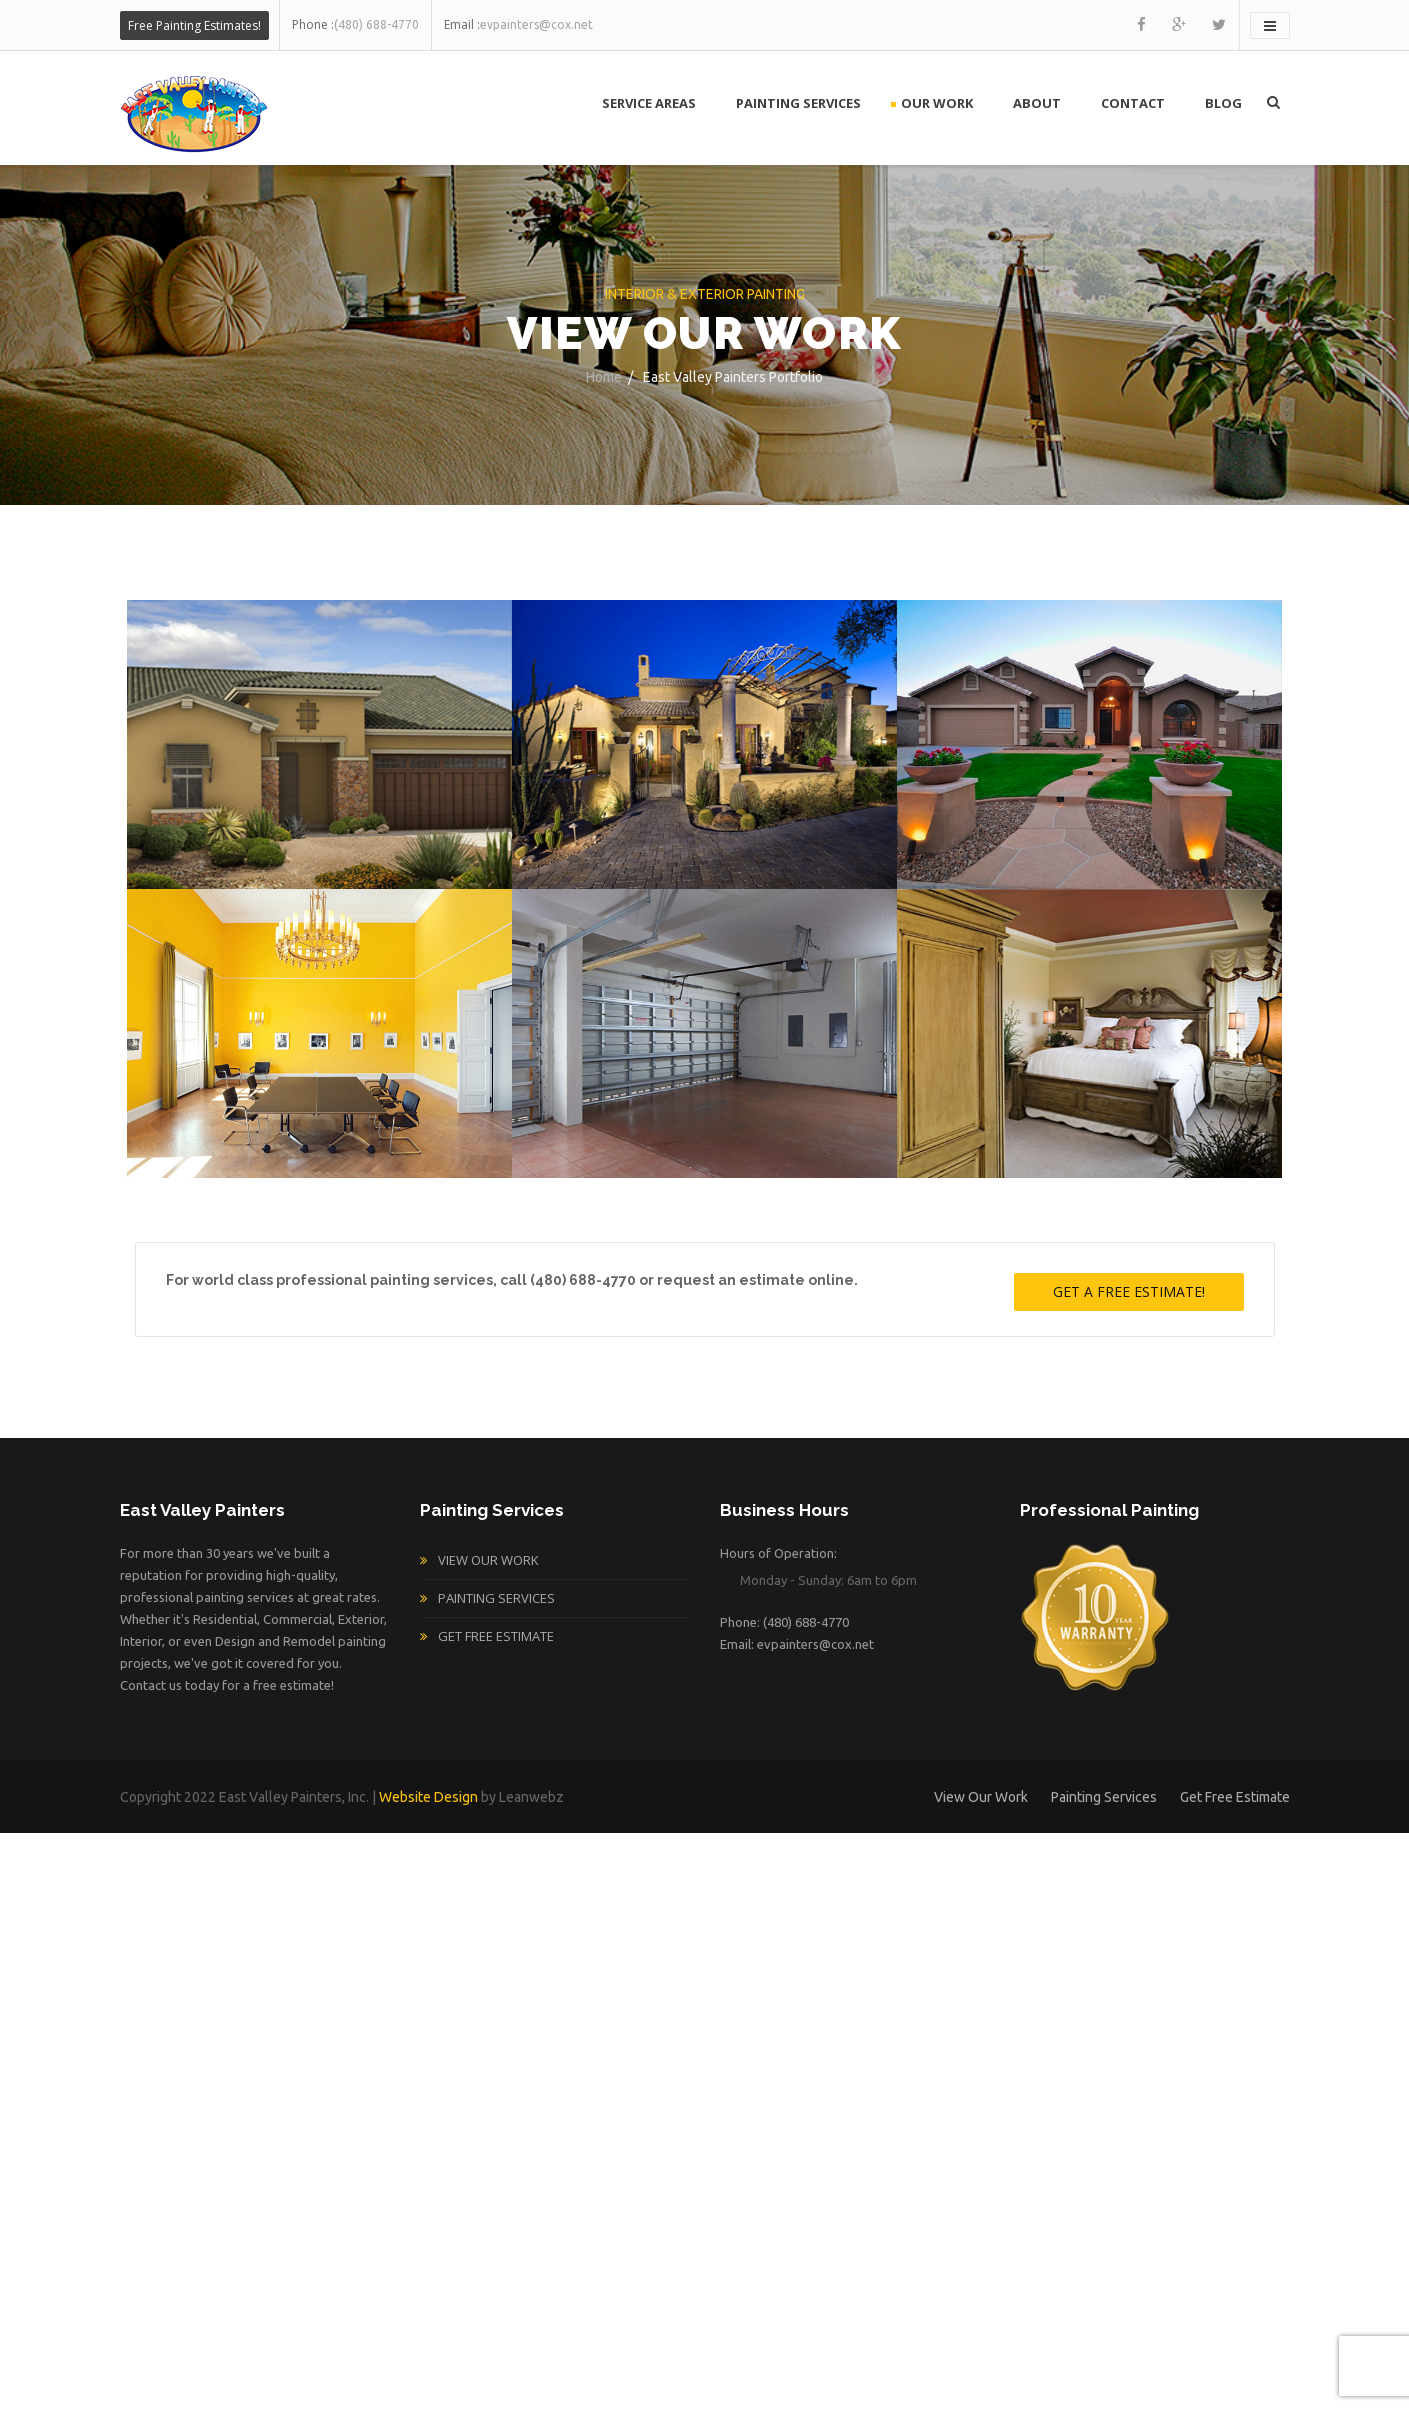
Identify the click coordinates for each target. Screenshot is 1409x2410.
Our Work (937, 103)
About (1037, 103)
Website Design (428, 1797)
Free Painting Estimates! (194, 25)
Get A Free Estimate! (1129, 1291)
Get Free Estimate (496, 1636)
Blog (1223, 103)
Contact (1133, 103)
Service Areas (649, 103)
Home (604, 377)
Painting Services (798, 103)
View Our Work (488, 1560)
